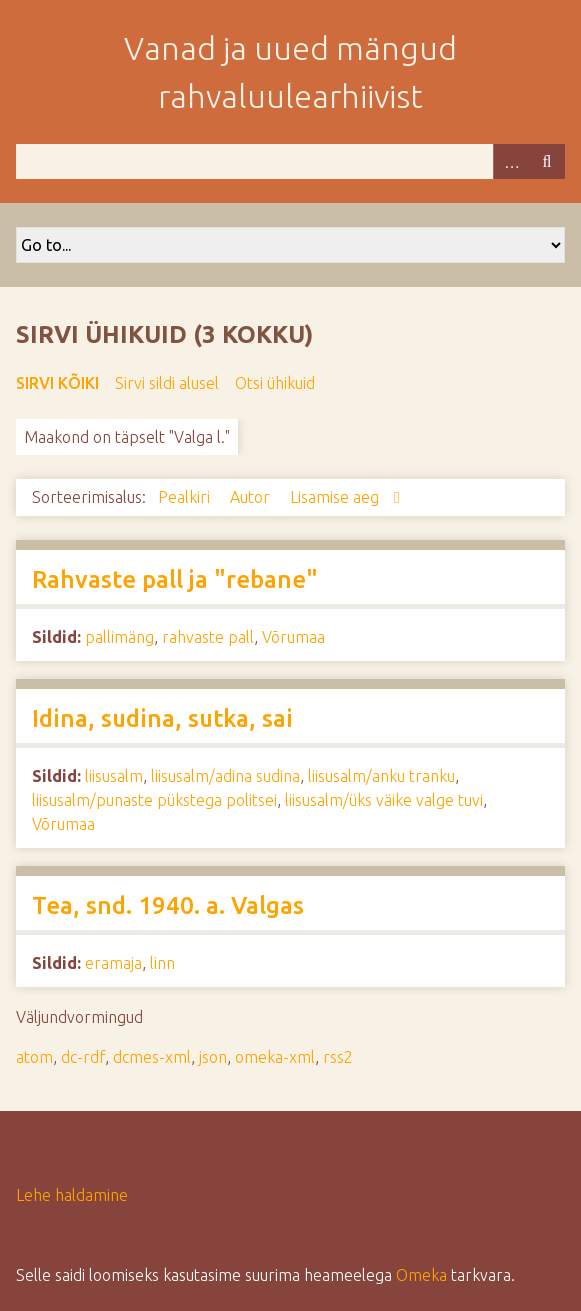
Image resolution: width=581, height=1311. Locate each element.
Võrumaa (293, 637)
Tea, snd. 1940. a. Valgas (168, 905)
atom (34, 1057)
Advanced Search (511, 161)
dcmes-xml (152, 1057)
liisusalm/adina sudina (225, 776)
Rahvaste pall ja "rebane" (175, 579)
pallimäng (119, 637)
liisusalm (114, 776)
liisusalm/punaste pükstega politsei (154, 800)
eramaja (113, 963)
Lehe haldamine (72, 1195)
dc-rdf (83, 1057)
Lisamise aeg (336, 497)
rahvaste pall (208, 637)
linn (162, 963)
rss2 (338, 1057)
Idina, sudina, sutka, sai (162, 718)
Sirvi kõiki (57, 383)
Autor (252, 497)
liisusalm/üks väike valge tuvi (384, 800)
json (213, 1057)
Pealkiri (186, 497)
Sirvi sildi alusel (167, 383)
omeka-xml (275, 1057)
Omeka (421, 1275)
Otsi (547, 161)
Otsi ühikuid (275, 383)
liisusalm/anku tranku (381, 776)
